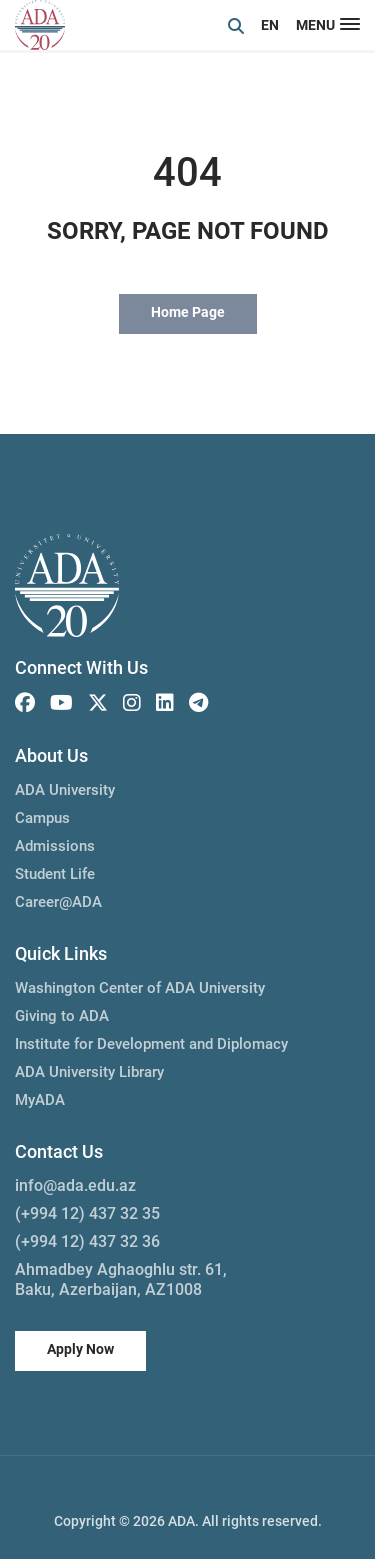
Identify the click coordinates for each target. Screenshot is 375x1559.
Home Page (188, 312)
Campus (42, 818)
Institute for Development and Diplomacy (151, 1044)
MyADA (40, 1100)
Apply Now (80, 1349)
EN (270, 25)
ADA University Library (89, 1072)
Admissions (55, 846)
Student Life (55, 874)
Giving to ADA (62, 1016)
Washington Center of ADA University (140, 988)
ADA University (65, 790)
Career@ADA (58, 902)
